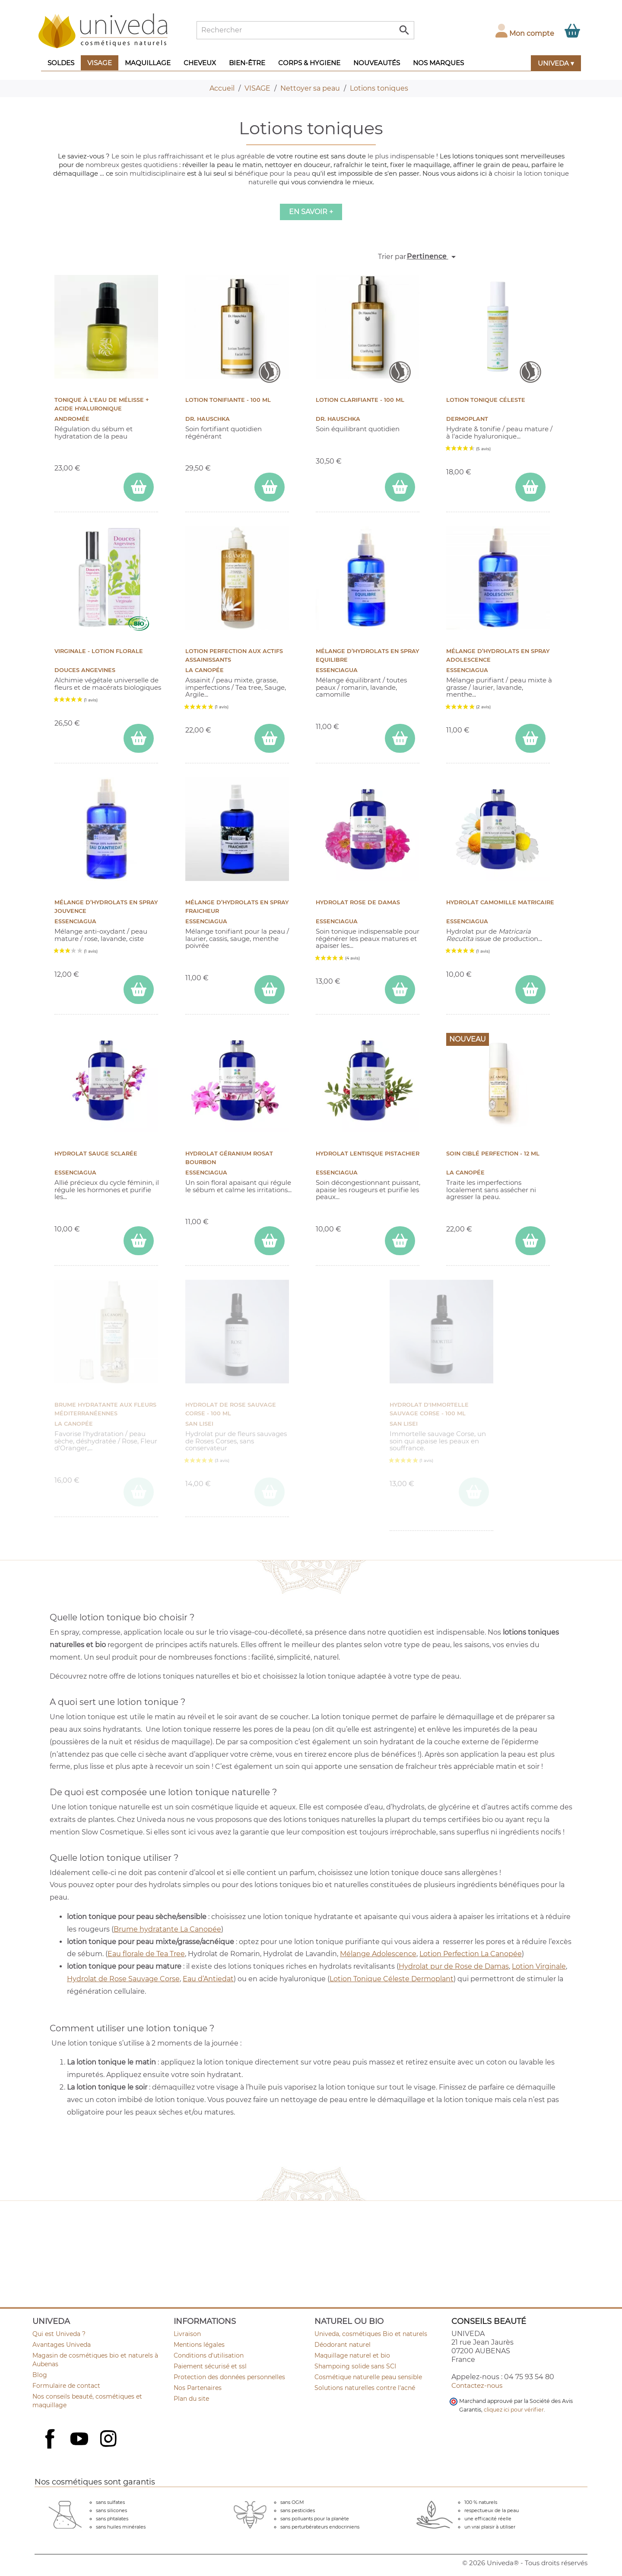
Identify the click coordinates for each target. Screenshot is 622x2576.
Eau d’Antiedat (208, 1979)
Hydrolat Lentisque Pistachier (367, 1153)
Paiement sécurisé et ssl (210, 2366)
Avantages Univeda (61, 2345)
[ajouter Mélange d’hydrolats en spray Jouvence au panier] (139, 989)
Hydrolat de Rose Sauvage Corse (123, 1979)
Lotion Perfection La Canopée (470, 1954)
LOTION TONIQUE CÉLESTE (485, 400)
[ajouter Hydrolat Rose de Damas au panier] (400, 989)
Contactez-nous (476, 2385)
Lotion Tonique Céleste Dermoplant (392, 1979)
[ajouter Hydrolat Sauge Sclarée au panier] (139, 1240)
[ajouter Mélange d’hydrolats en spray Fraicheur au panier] (269, 989)
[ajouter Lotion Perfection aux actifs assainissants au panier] (269, 738)
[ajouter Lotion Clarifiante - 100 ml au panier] (400, 487)
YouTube (80, 2439)
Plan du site (191, 2398)
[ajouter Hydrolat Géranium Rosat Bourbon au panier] (269, 1240)
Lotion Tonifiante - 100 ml (228, 400)
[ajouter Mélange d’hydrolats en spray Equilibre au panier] (400, 738)
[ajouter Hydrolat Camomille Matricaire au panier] (530, 989)
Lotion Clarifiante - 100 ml (360, 400)
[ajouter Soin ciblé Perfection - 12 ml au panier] (530, 1240)
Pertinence (433, 257)
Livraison (187, 2334)
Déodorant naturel (342, 2345)
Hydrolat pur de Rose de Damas (454, 1966)
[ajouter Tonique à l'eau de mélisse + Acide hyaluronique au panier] (139, 487)
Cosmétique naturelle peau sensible (368, 2377)
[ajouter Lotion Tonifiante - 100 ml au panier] (269, 487)
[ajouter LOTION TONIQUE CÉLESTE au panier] (530, 487)
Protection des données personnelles (229, 2377)
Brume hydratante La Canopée (167, 1929)
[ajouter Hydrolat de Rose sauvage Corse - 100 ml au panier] (269, 1491)
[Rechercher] (305, 30)
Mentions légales (199, 2345)
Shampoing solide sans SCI (355, 2366)
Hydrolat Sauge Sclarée (95, 1153)
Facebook (51, 2448)
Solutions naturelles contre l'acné (364, 2388)
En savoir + (311, 212)
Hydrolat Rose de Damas (358, 902)
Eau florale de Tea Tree (146, 1954)
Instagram (109, 2439)
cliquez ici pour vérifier (514, 2409)
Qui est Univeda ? (59, 2334)
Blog (39, 2375)
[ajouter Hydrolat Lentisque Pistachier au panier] (400, 1240)
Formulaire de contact (66, 2386)
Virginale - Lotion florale (98, 651)
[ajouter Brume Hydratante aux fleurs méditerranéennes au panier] (139, 1491)
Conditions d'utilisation (209, 2355)
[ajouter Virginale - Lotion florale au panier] (139, 738)
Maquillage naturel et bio (352, 2355)
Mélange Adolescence (378, 1954)
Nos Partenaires (198, 2388)
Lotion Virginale (539, 1966)
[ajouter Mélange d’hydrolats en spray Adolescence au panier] (530, 738)
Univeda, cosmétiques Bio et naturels (370, 2334)
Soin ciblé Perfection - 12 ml (492, 1153)
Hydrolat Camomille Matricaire (500, 902)
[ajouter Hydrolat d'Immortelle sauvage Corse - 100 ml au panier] (474, 1491)
